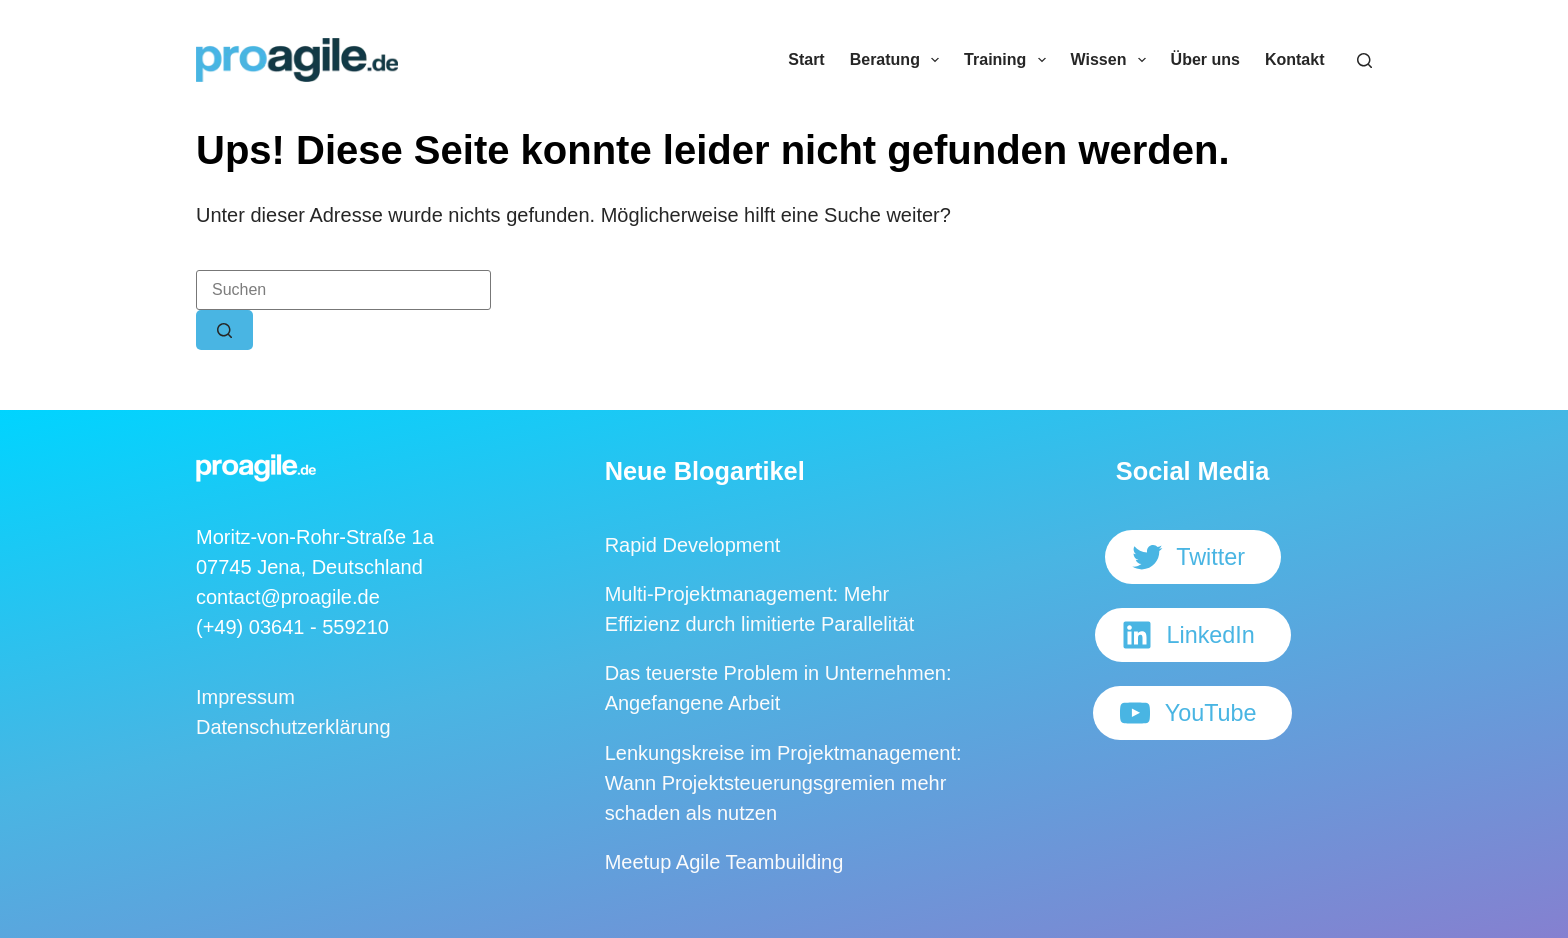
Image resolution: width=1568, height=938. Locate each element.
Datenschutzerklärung (293, 727)
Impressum (245, 697)
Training (1008, 60)
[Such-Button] (224, 330)
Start (806, 59)
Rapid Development (693, 545)
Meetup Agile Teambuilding (724, 862)
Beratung (898, 60)
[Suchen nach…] (343, 290)
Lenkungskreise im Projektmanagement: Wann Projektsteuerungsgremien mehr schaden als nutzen (783, 783)
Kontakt (1295, 59)
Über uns (1205, 59)
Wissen (1112, 60)
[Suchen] (1364, 60)
